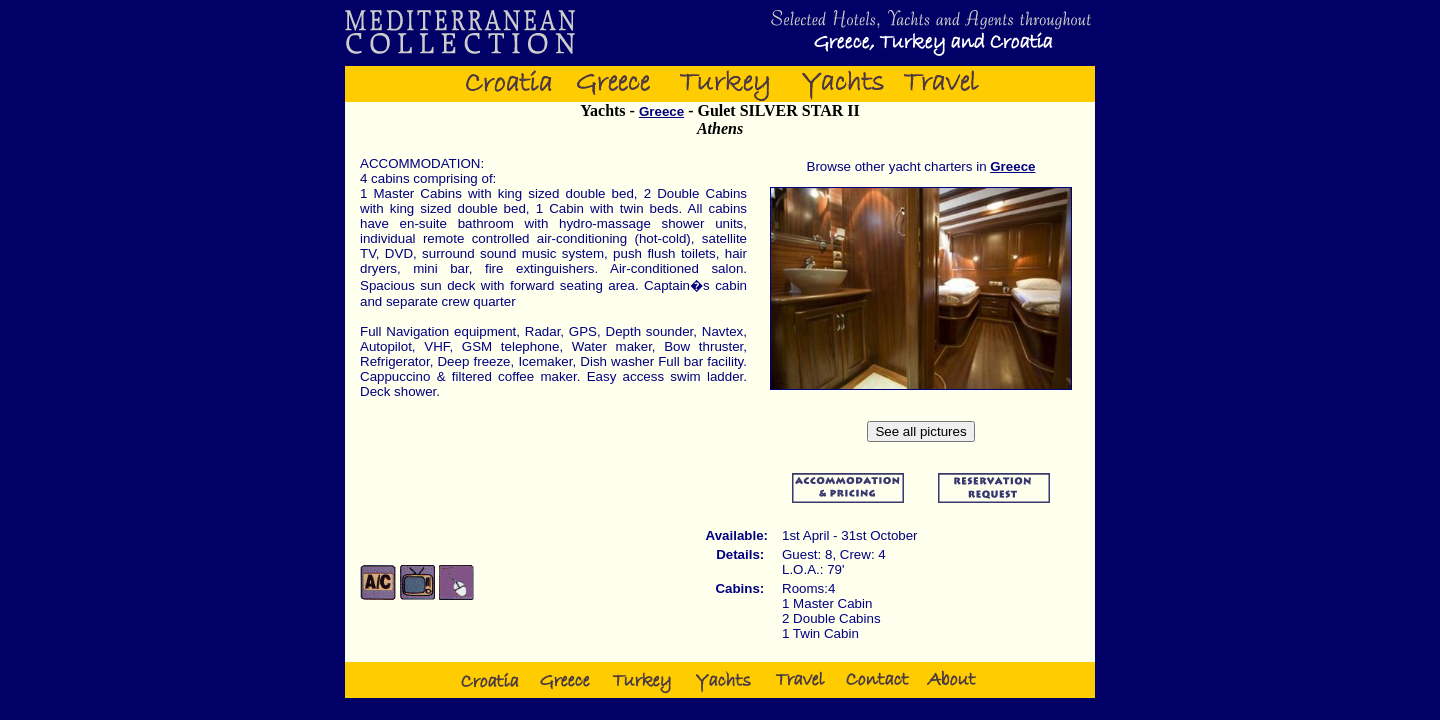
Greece (661, 111)
